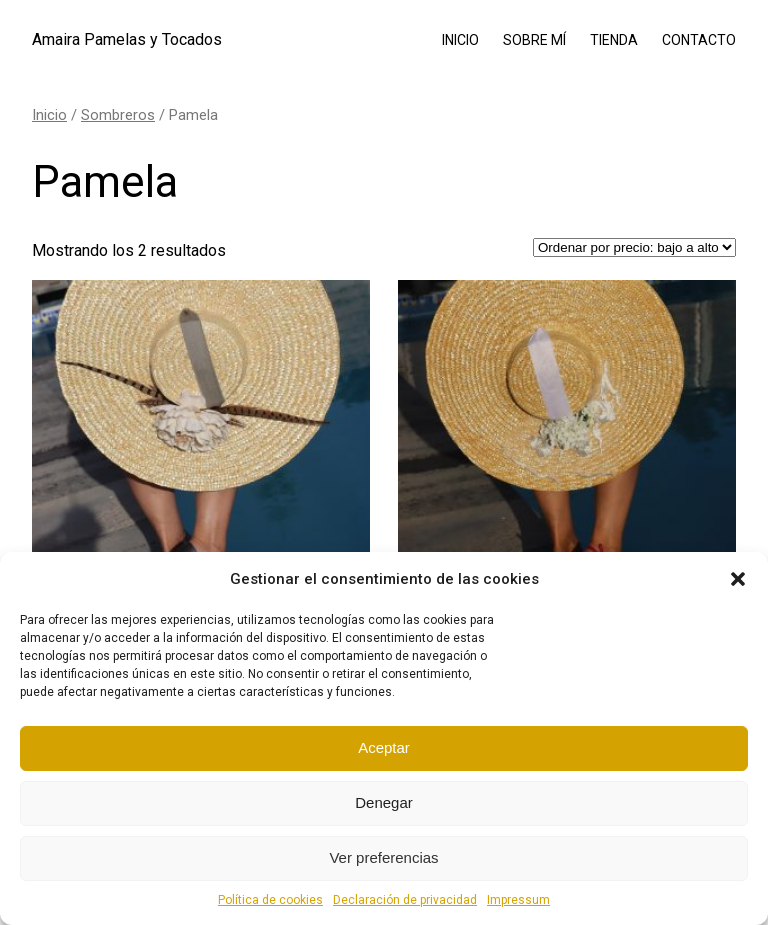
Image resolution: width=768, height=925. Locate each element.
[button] (738, 579)
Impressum (518, 900)
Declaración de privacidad (405, 900)
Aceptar (384, 747)
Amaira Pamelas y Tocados (127, 39)
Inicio (49, 115)
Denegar (384, 802)
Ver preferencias (383, 857)
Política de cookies (270, 900)
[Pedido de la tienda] (634, 247)
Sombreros (118, 115)
